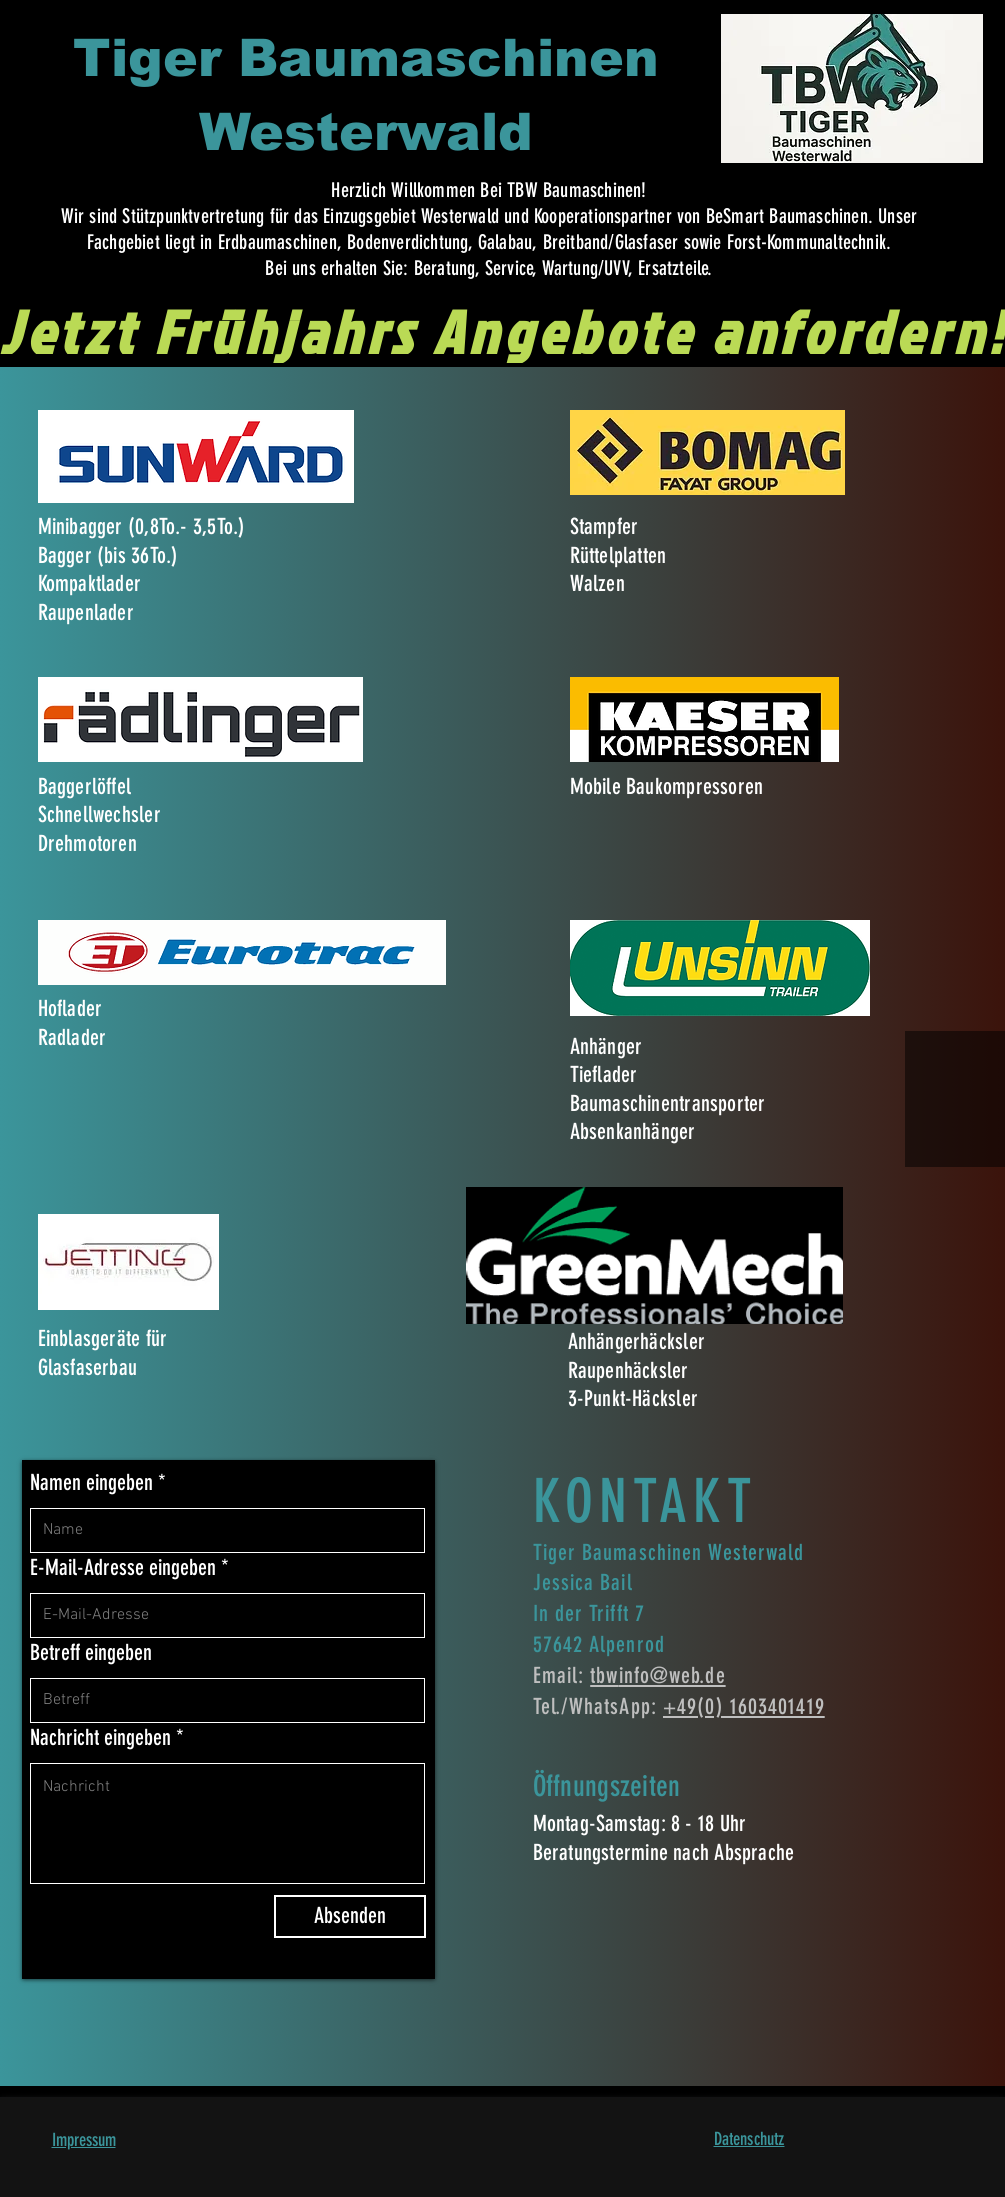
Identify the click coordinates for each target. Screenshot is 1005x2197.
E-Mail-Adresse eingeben (123, 1568)
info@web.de (672, 1675)
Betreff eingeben (91, 1653)
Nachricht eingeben (100, 1738)
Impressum (84, 2140)
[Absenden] (350, 1916)
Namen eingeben (91, 1483)
